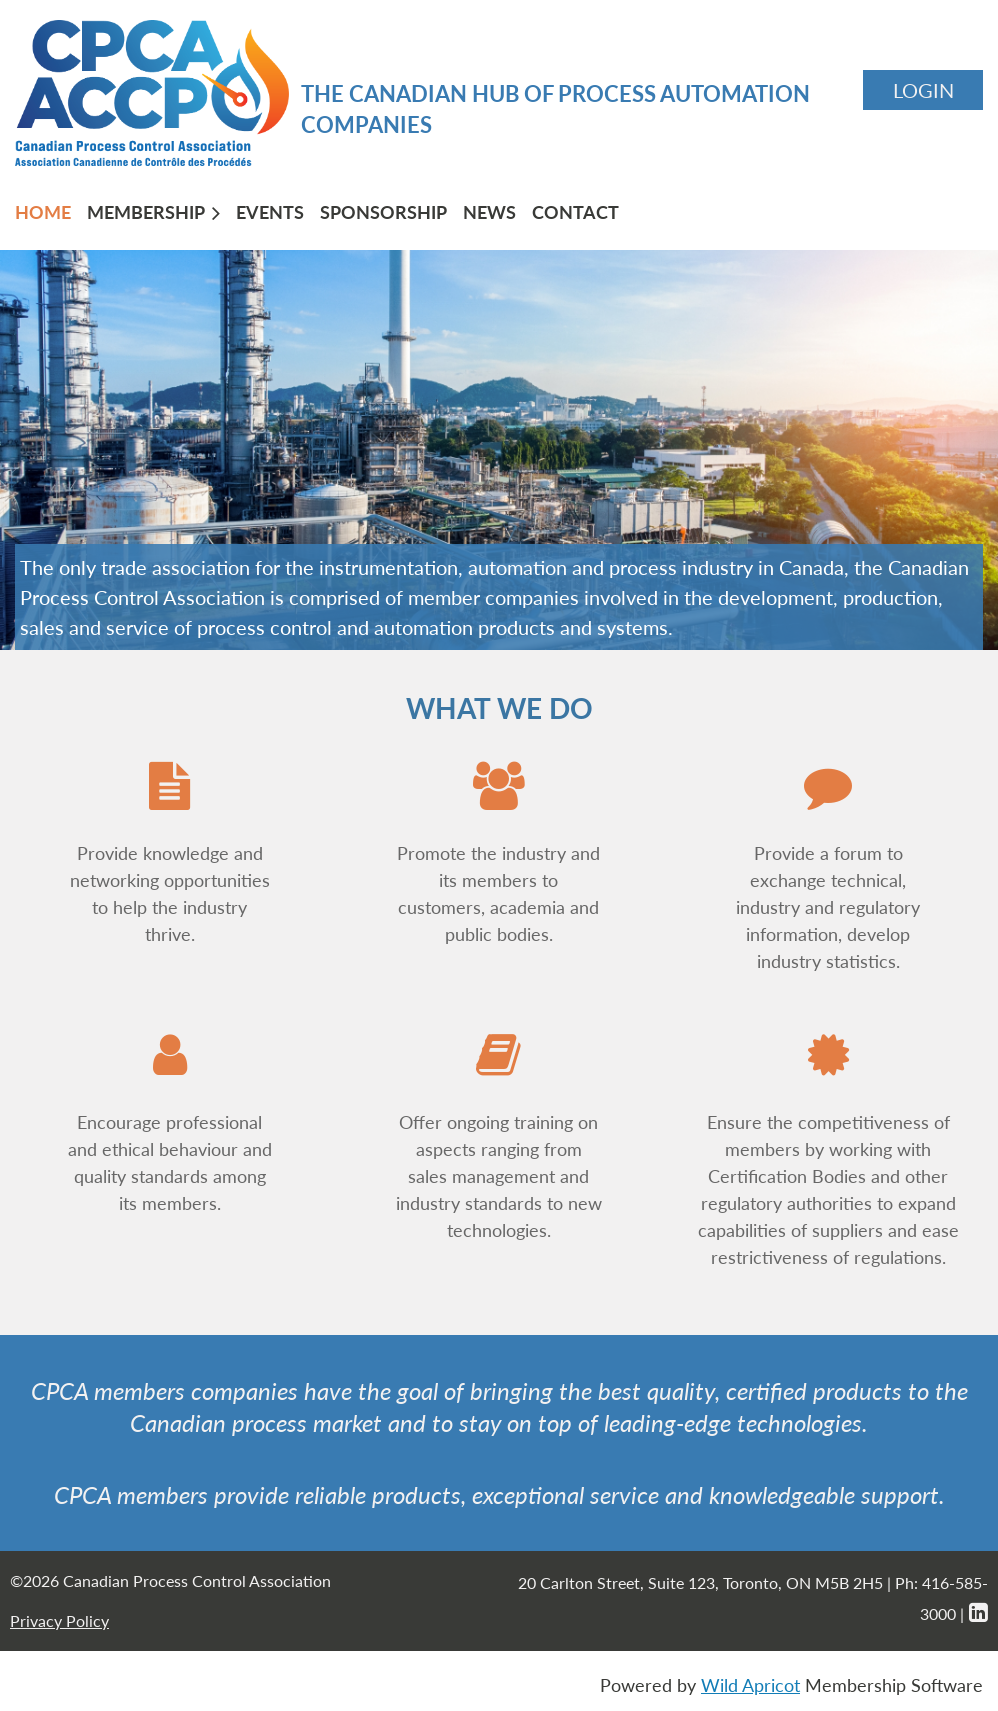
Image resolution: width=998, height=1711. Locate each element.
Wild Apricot (750, 1685)
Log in (923, 90)
